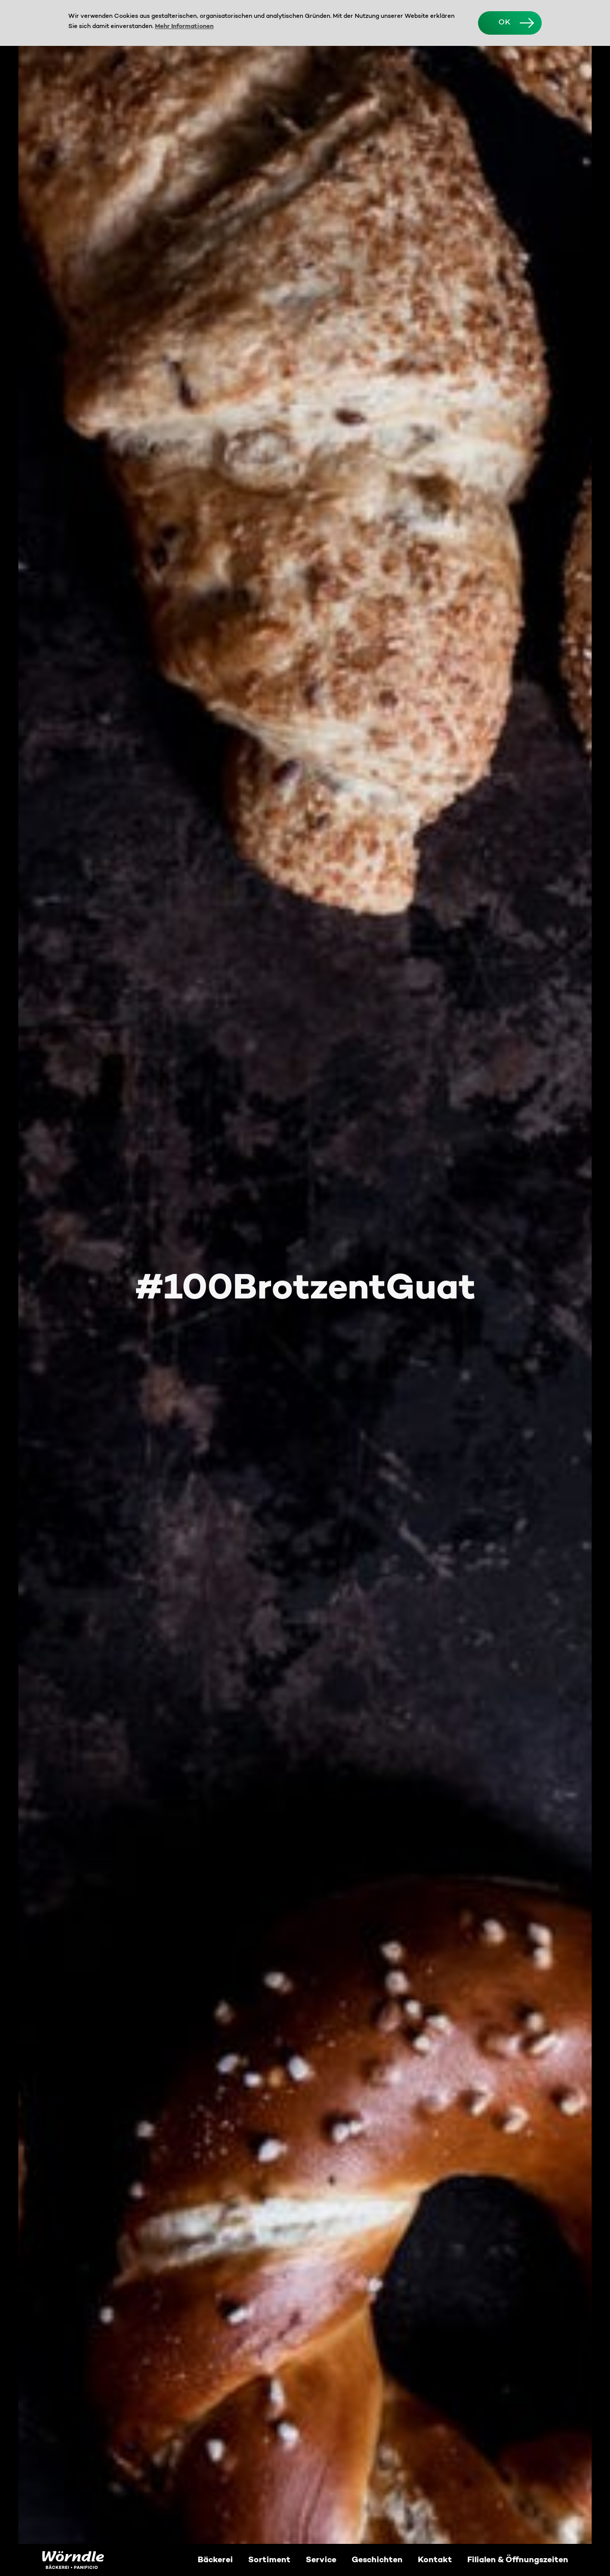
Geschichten (377, 2560)
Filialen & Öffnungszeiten (517, 2560)
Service (321, 2560)
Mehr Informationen (184, 26)
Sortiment (269, 2560)
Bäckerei (215, 2560)
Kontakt (435, 2560)
